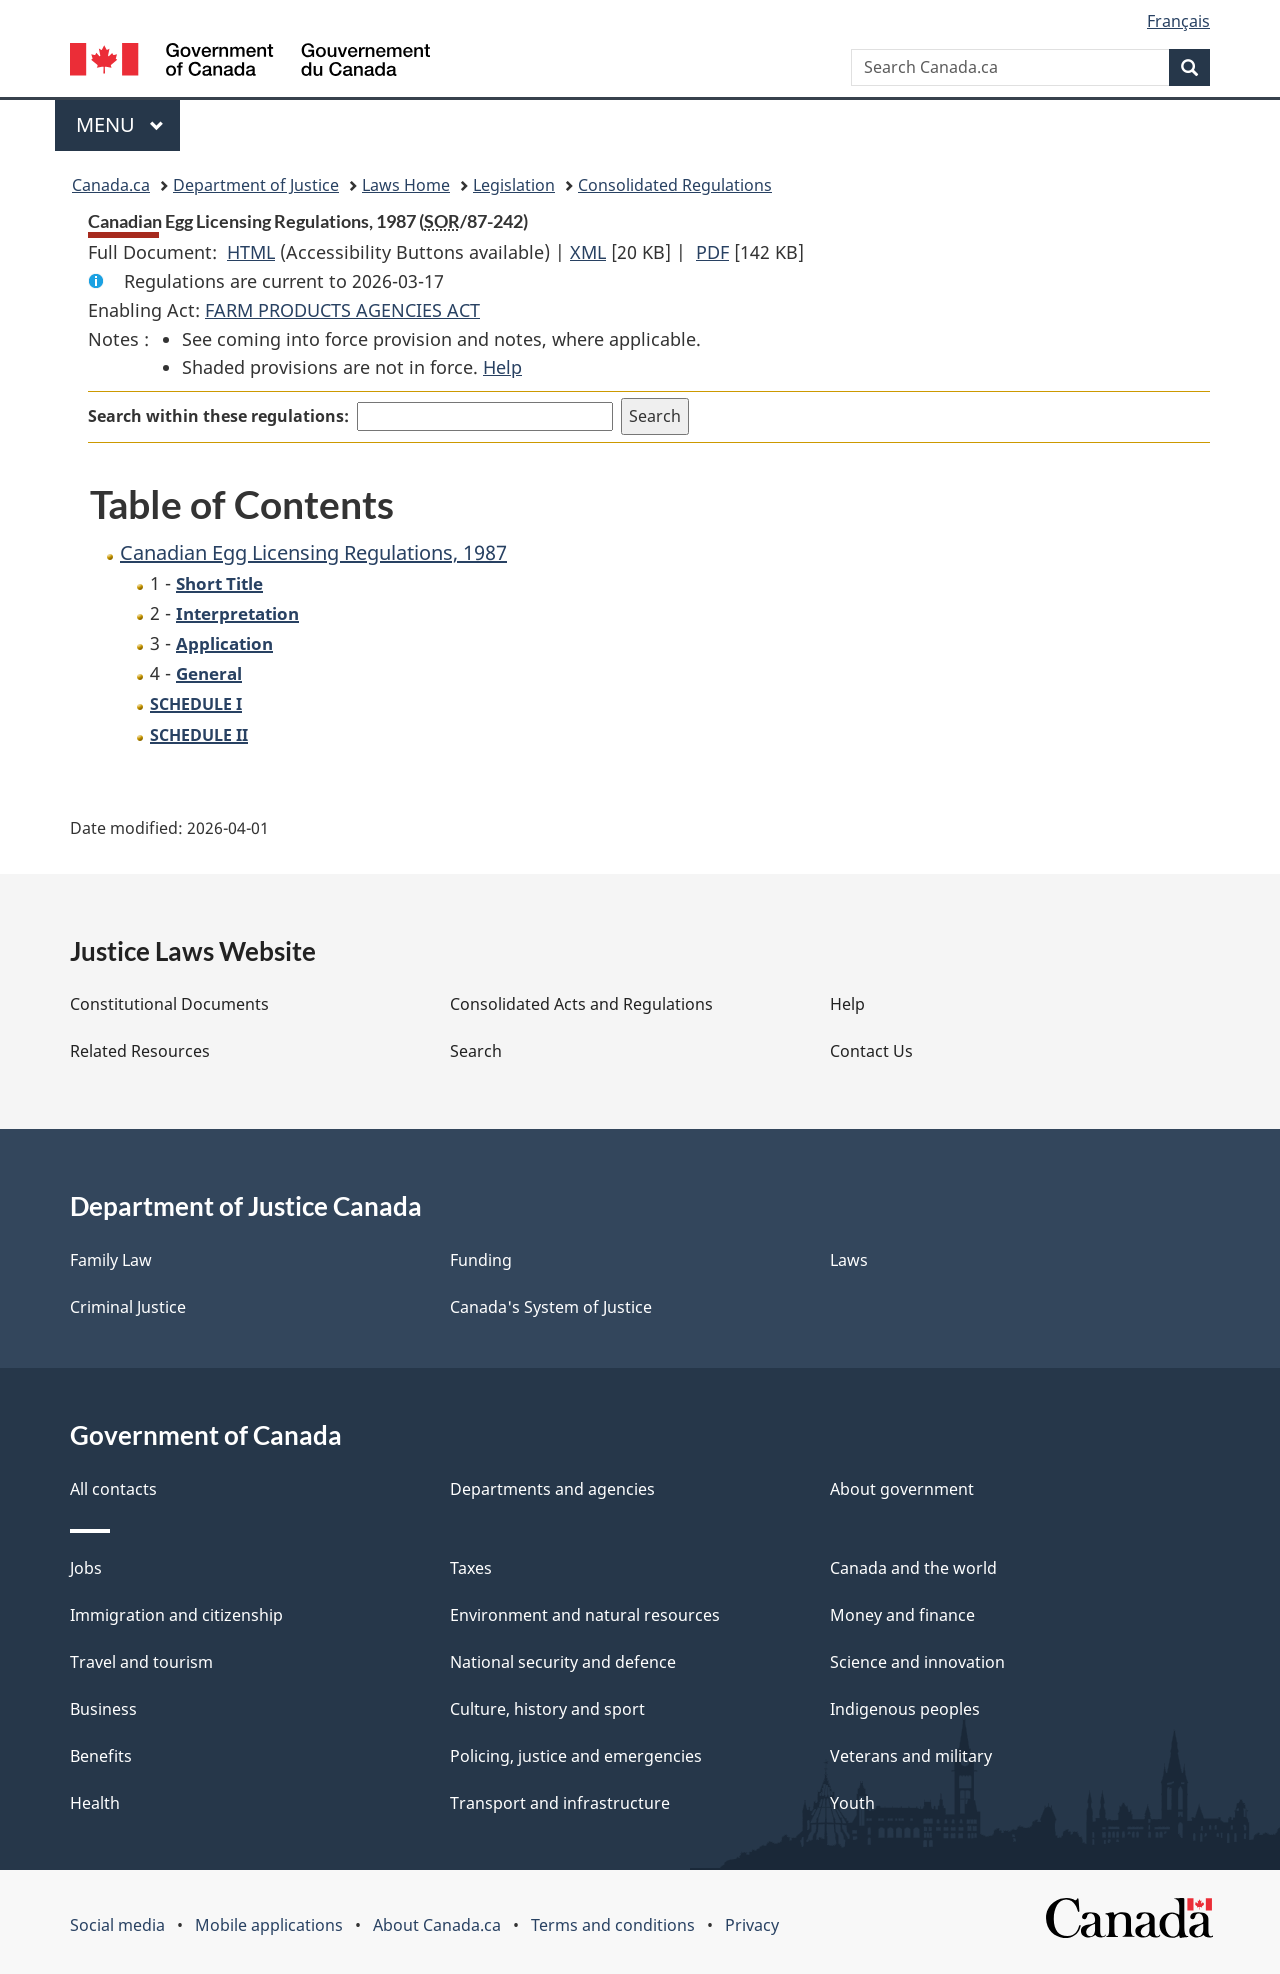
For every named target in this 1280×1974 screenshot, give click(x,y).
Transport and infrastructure (560, 1803)
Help (502, 367)
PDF (712, 252)
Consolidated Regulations (675, 185)
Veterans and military (911, 1756)
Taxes (471, 1568)
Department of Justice (256, 185)
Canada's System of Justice (551, 1307)
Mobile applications (269, 1925)
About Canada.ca (437, 1925)
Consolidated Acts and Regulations (581, 1004)
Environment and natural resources (585, 1615)
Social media (117, 1925)
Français (1178, 21)
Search (476, 1051)
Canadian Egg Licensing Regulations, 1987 (313, 552)
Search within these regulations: (218, 416)
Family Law (111, 1260)
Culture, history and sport (547, 1709)
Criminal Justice (128, 1307)
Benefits (101, 1756)
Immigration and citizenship (176, 1615)
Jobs (86, 1568)
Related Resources (140, 1051)
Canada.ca (111, 185)
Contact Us (871, 1051)
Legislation (514, 185)
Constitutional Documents (169, 1004)
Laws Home (406, 185)
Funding (481, 1260)
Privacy (752, 1925)
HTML (251, 252)
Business (103, 1709)
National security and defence (563, 1662)
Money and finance (902, 1615)
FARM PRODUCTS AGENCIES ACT (342, 310)
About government (902, 1489)
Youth (852, 1803)
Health (95, 1803)
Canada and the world (913, 1568)
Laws (849, 1260)
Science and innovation (917, 1662)
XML (588, 252)
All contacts (113, 1489)
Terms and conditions (613, 1925)
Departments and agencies (552, 1489)
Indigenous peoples (905, 1709)
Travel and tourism (141, 1662)
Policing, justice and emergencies (576, 1756)
